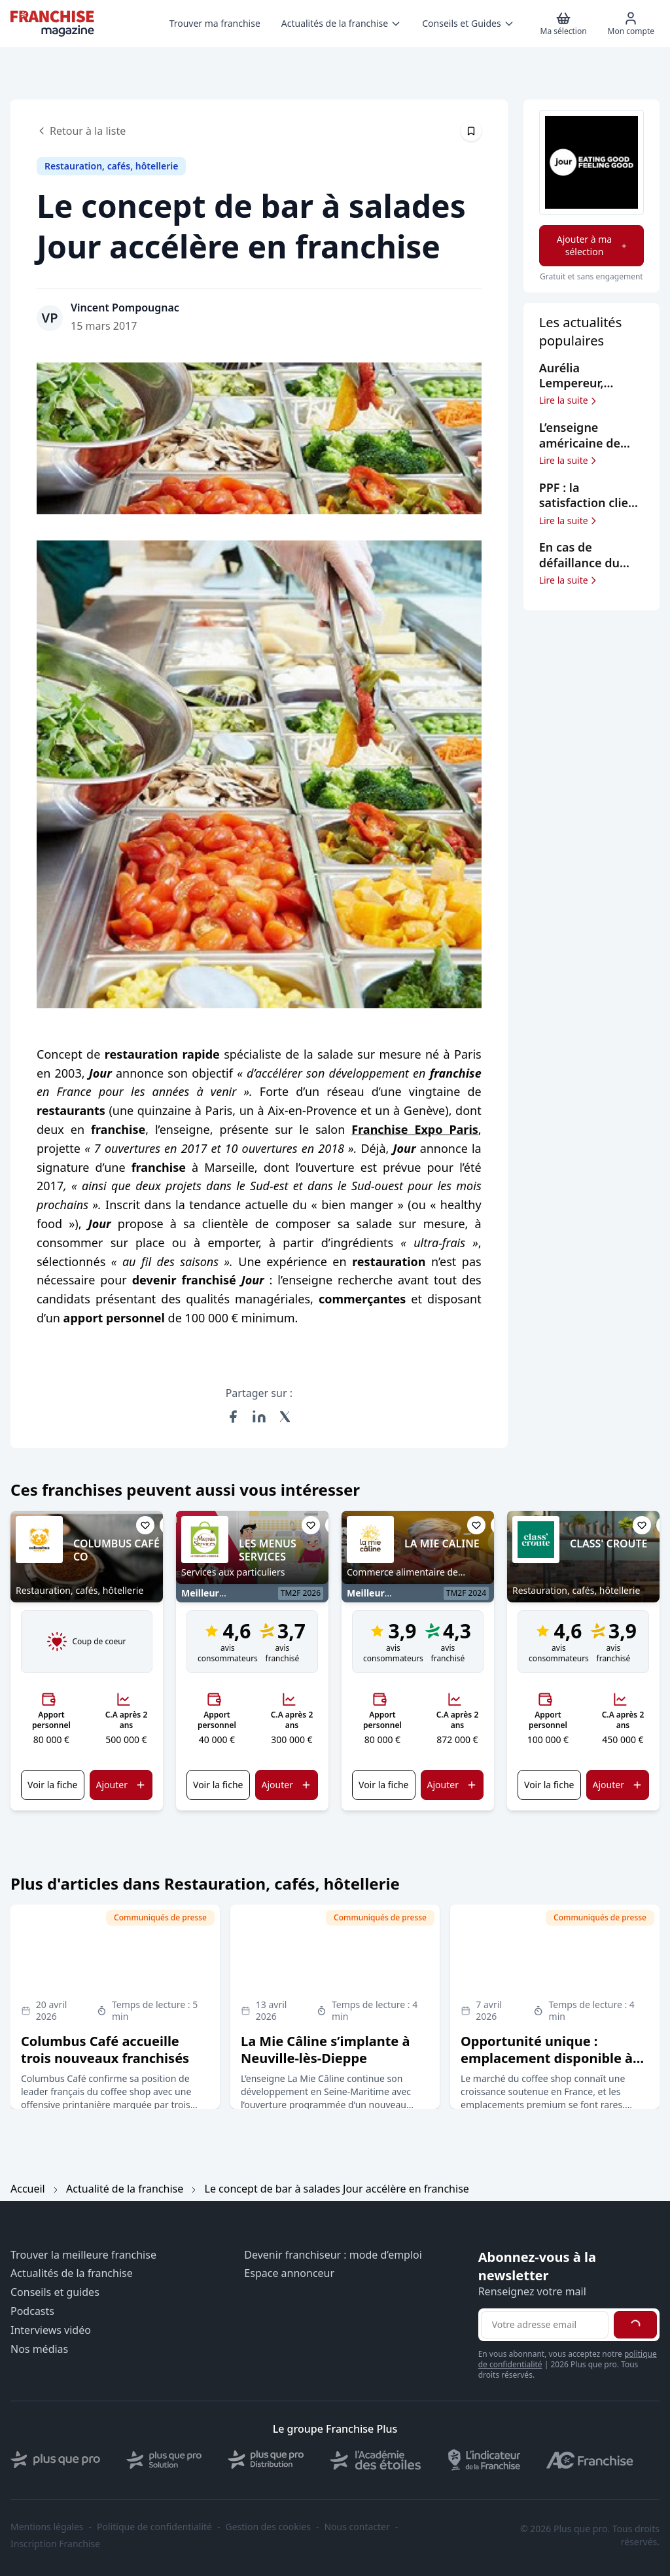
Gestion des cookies (268, 2527)
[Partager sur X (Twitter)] (285, 1416)
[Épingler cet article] (471, 130)
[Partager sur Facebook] (232, 1416)
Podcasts (32, 2311)
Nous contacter (356, 2527)
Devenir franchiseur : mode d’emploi (333, 2255)
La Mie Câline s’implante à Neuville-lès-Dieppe (325, 2049)
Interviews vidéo (50, 2330)
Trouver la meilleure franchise (83, 2255)
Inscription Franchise (55, 2544)
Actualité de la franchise (124, 2188)
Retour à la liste (81, 131)
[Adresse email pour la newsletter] (544, 2324)
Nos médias (39, 2349)
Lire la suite (569, 400)
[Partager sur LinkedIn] (259, 1416)
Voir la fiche (52, 1784)
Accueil (27, 2188)
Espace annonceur (289, 2273)
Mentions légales (47, 2527)
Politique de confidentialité (154, 2527)
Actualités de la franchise (71, 2273)
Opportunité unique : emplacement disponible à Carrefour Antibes (547, 2058)
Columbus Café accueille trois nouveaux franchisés (105, 2049)
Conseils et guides (54, 2292)
